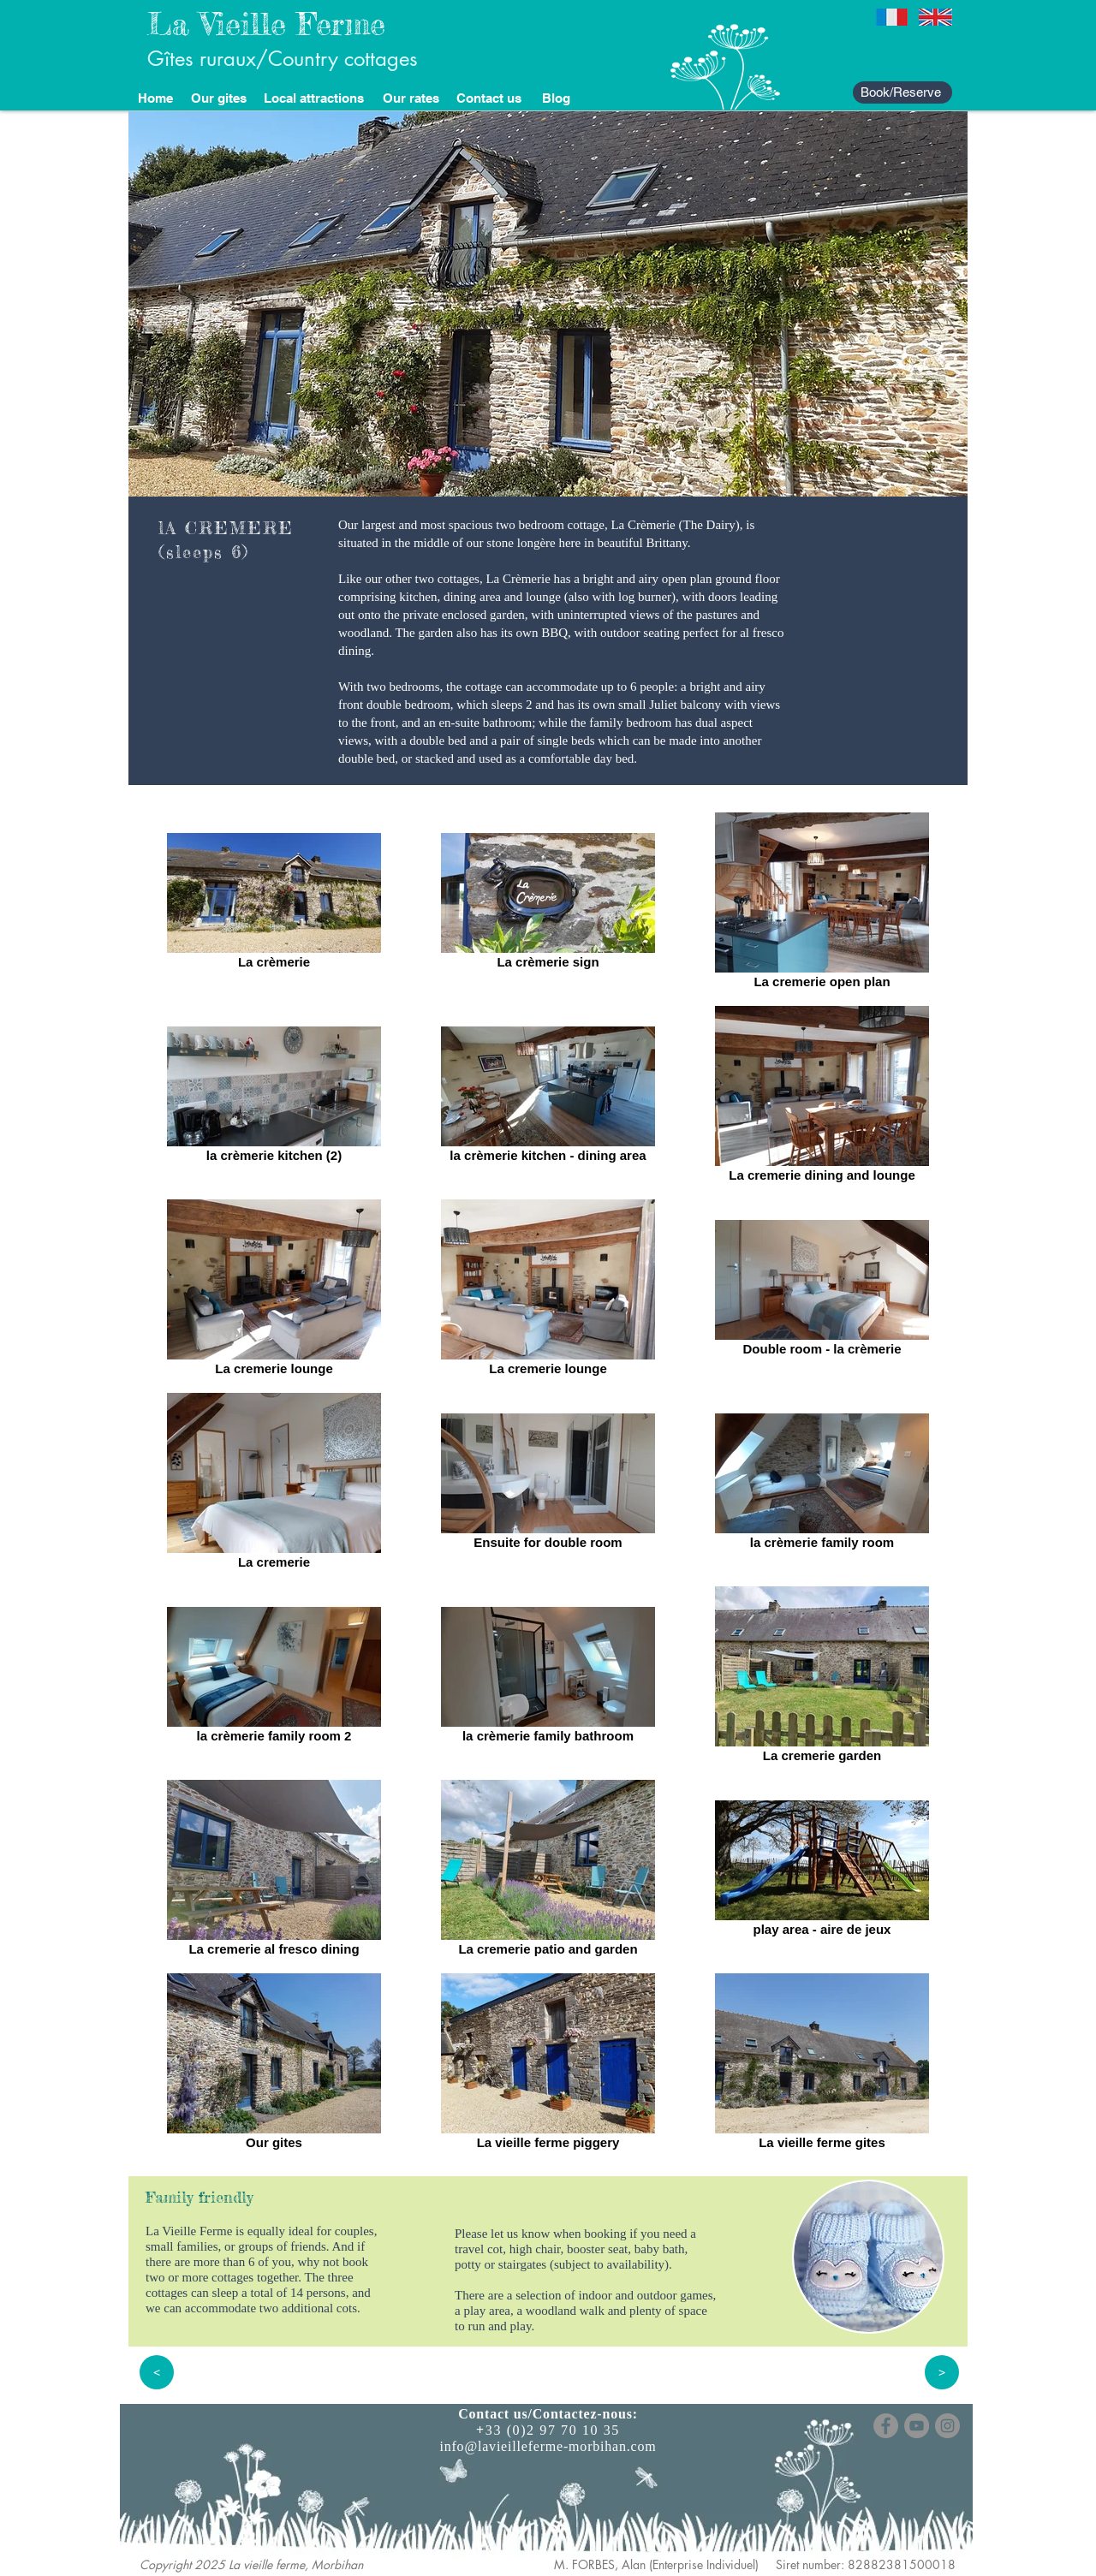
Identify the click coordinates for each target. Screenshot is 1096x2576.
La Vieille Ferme (266, 24)
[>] (942, 2372)
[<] (157, 2372)
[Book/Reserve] (902, 92)
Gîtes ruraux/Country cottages (282, 58)
